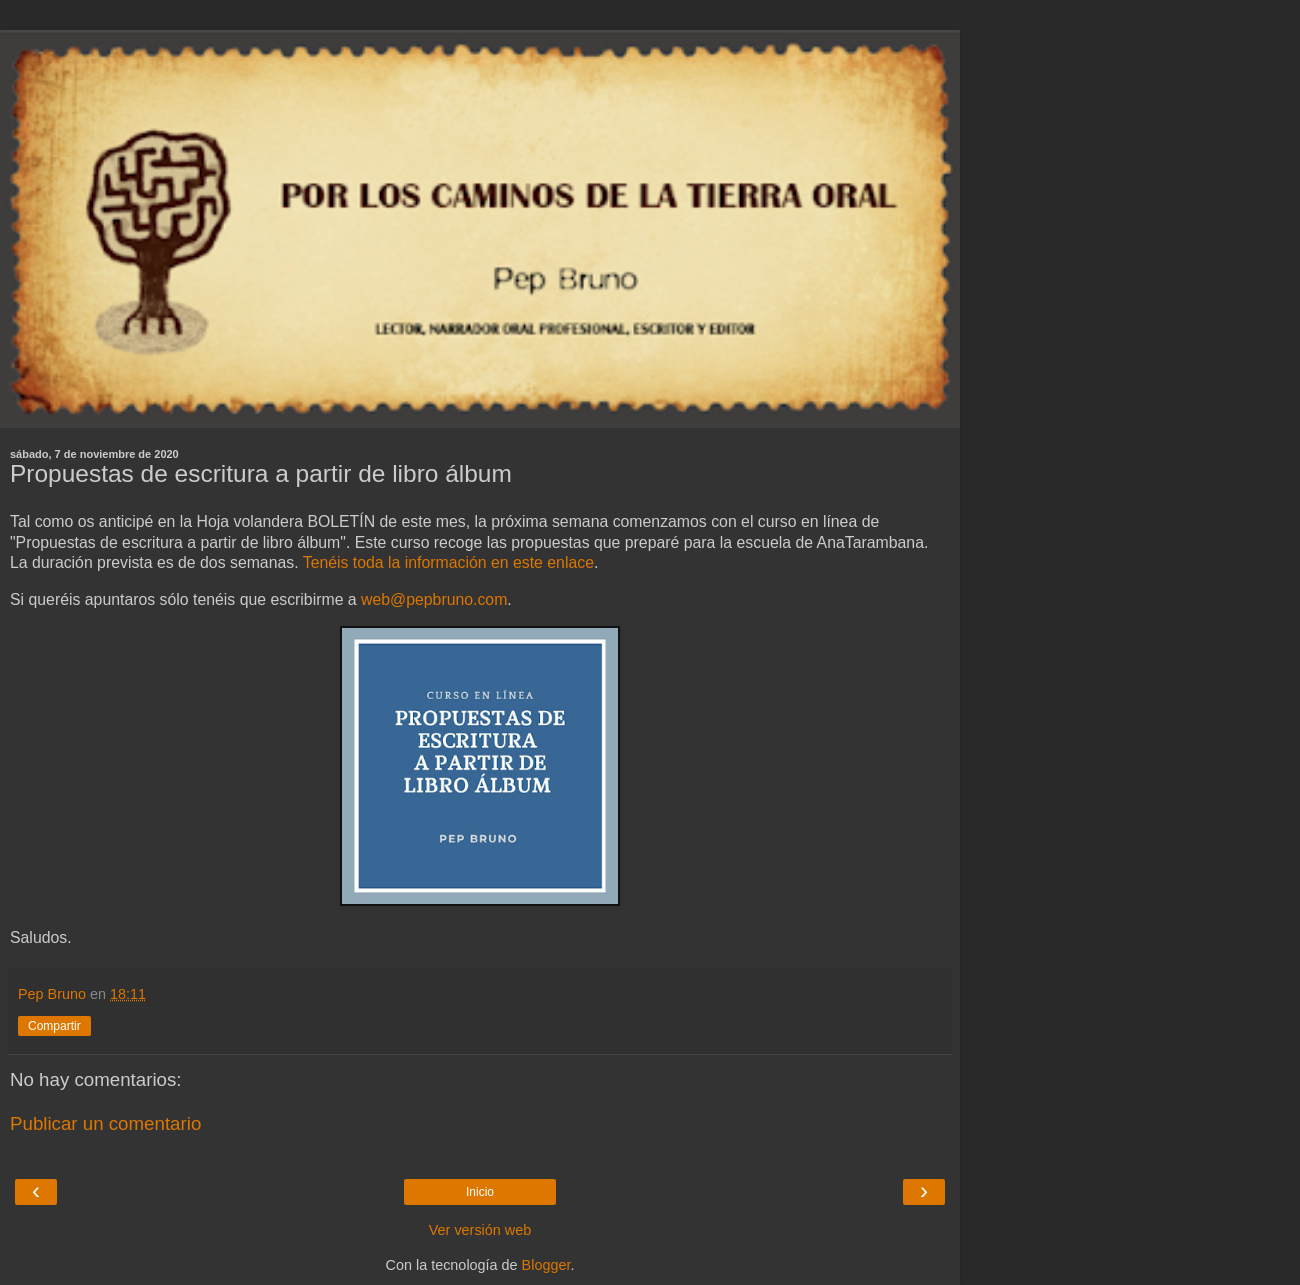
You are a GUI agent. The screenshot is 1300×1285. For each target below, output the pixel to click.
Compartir (54, 1026)
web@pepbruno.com (434, 599)
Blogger (546, 1265)
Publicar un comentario (105, 1123)
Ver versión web (480, 1230)
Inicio (480, 1192)
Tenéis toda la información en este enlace (448, 562)
